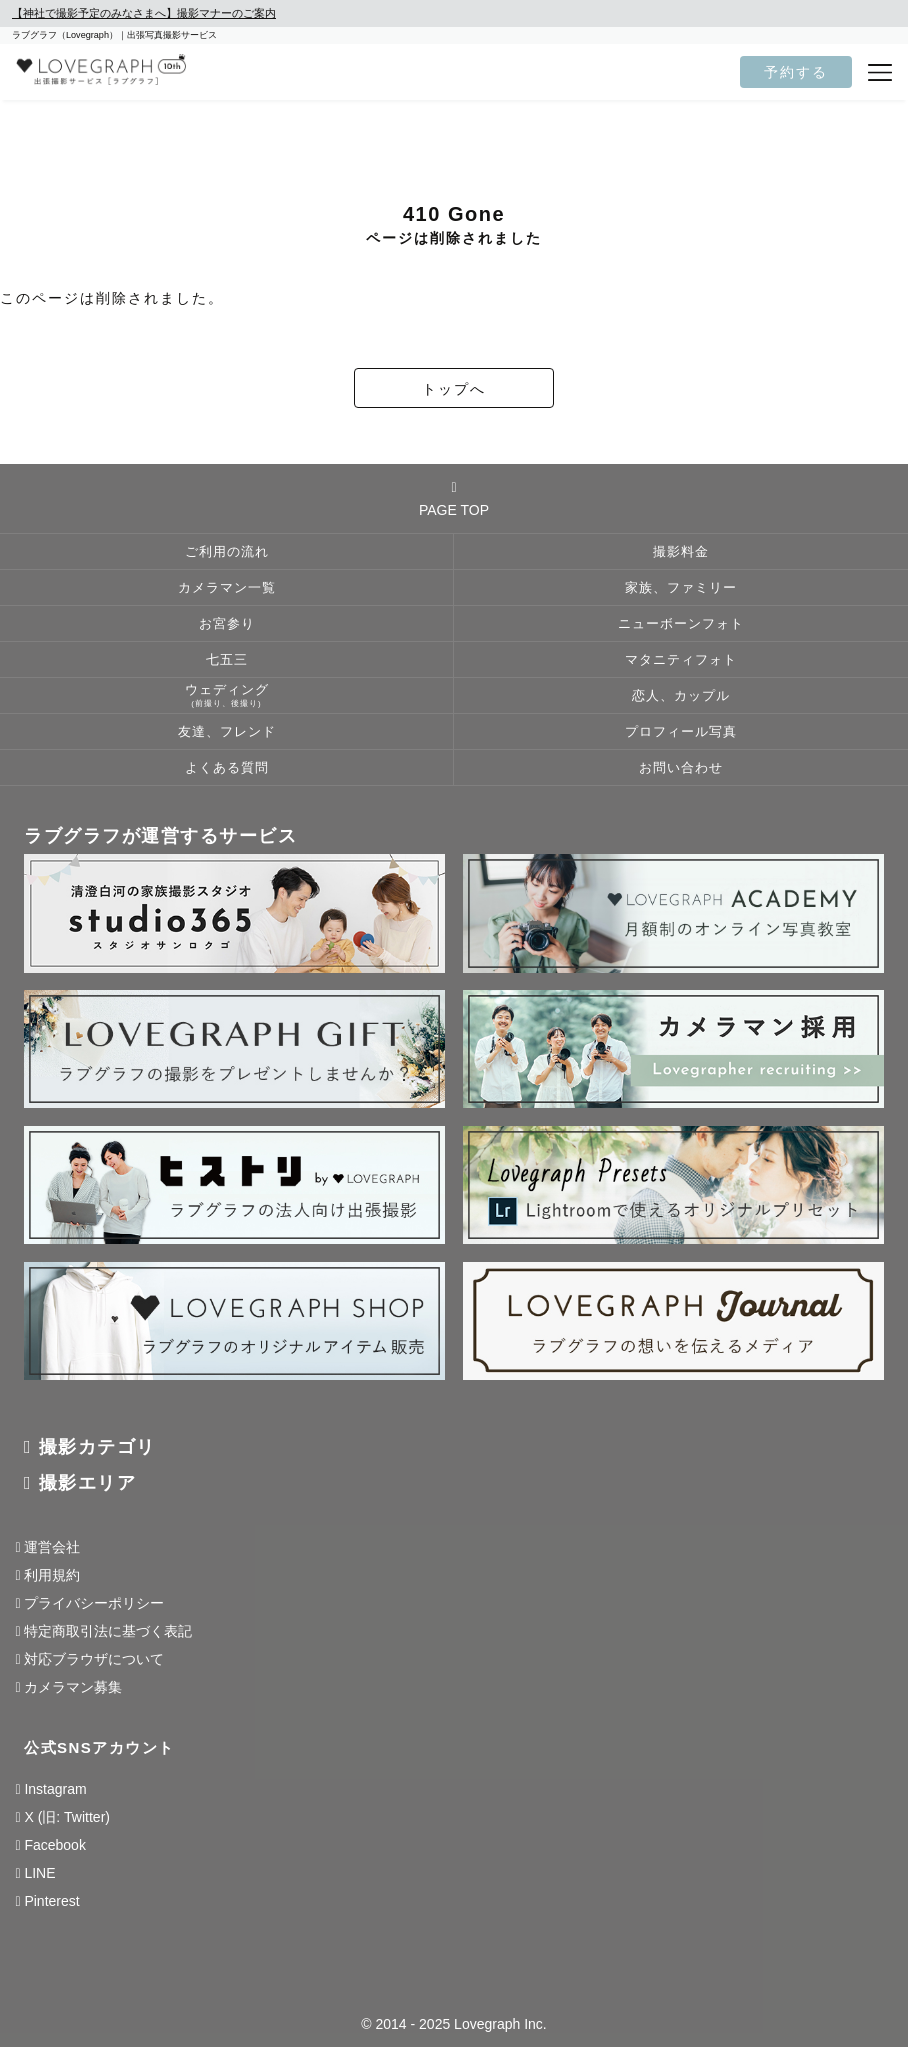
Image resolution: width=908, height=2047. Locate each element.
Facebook (54, 1845)
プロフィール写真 (681, 732)
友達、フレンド (227, 732)
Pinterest (51, 1901)
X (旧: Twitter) (67, 1817)
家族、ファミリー (681, 588)
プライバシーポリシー (94, 1603)
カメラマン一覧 (227, 588)
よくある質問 (227, 768)
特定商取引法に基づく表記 (108, 1631)
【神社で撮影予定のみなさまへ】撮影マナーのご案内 (144, 13)
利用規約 (52, 1575)
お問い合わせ (681, 768)
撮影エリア (88, 1483)
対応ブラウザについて (94, 1659)
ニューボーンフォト (681, 624)
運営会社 (52, 1547)
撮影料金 (681, 552)
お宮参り (227, 624)
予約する (796, 72)
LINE (39, 1873)
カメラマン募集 (73, 1687)
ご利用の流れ (227, 552)
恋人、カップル (681, 696)
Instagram (55, 1789)
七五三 (227, 660)
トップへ (454, 389)
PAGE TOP (454, 499)
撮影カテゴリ (97, 1447)
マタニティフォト (681, 660)
